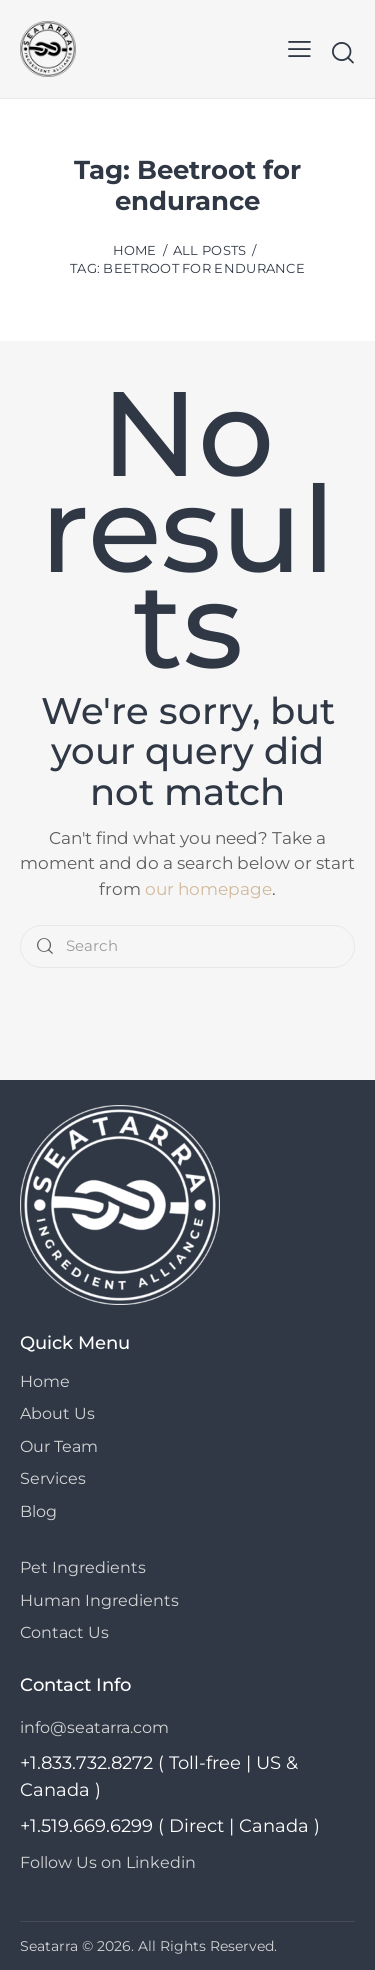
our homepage (208, 889)
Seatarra (49, 1946)
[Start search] (342, 52)
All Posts (210, 250)
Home (135, 250)
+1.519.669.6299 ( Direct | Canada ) (170, 1826)
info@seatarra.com (94, 1727)
